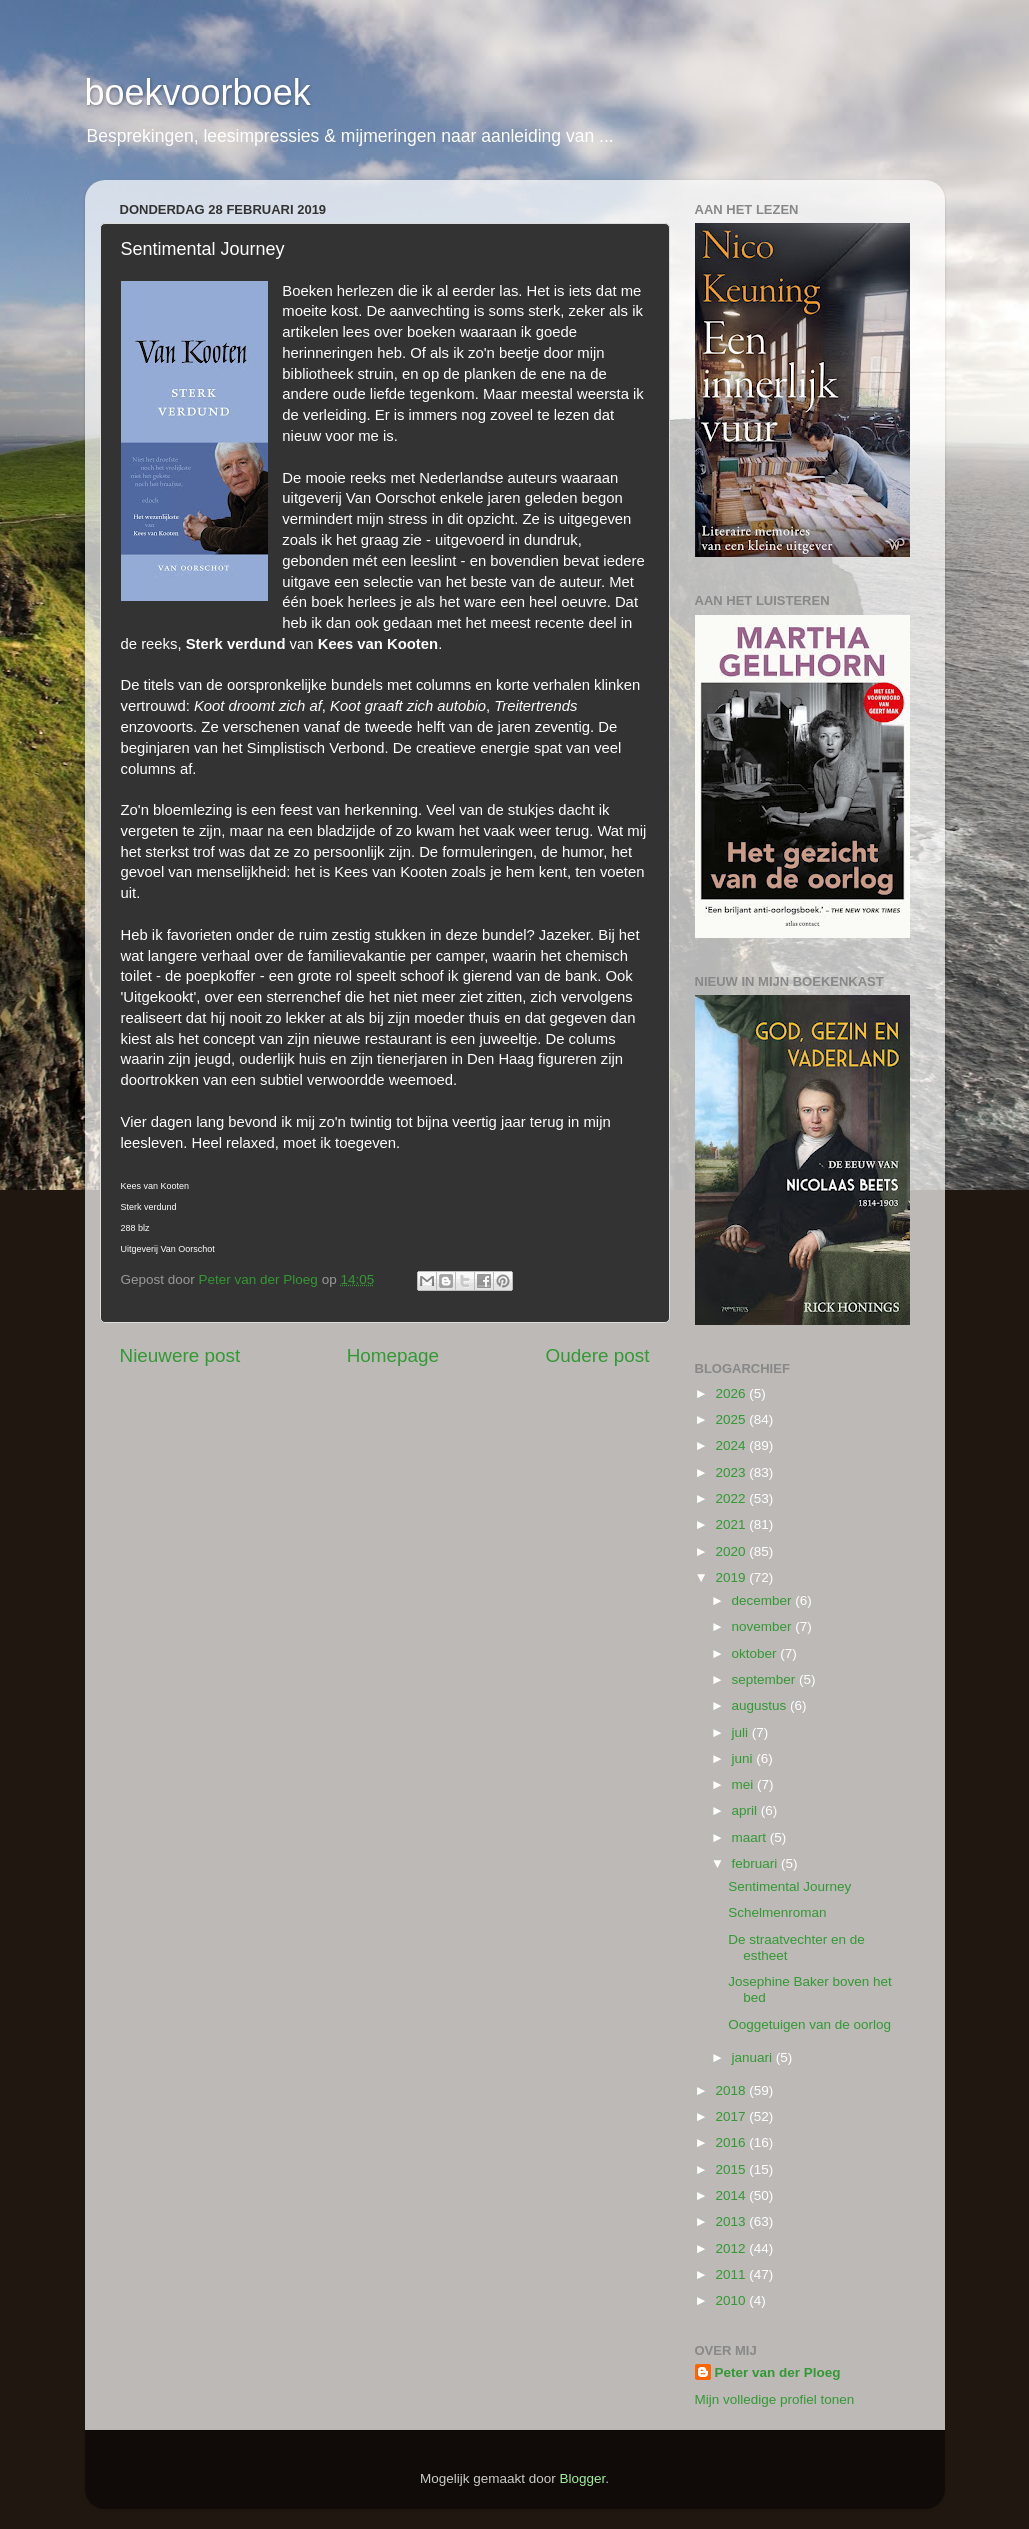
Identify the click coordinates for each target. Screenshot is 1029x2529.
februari (757, 1863)
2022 (732, 1498)
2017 (732, 2116)
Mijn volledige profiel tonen (775, 2399)
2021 (732, 1524)
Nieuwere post (180, 1355)
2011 (732, 2274)
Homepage (393, 1355)
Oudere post (598, 1355)
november (764, 1626)
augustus (761, 1705)
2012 (732, 2248)
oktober (756, 1653)
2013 (732, 2221)
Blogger (583, 2478)
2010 (732, 2300)
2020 (732, 1551)
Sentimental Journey (789, 1886)
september (766, 1679)
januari (754, 2057)
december (764, 1600)
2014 (732, 2195)
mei (745, 1784)
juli (742, 1732)
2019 (732, 1577)
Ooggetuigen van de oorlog (809, 2024)
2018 (732, 2090)
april (746, 1810)
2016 (732, 2142)
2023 (732, 1472)
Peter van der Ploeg (778, 2372)
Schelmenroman (777, 1912)
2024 (732, 1445)
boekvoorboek (198, 92)
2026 (732, 1393)
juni (744, 1758)
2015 (732, 2169)
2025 (732, 1419)
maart (751, 1837)
